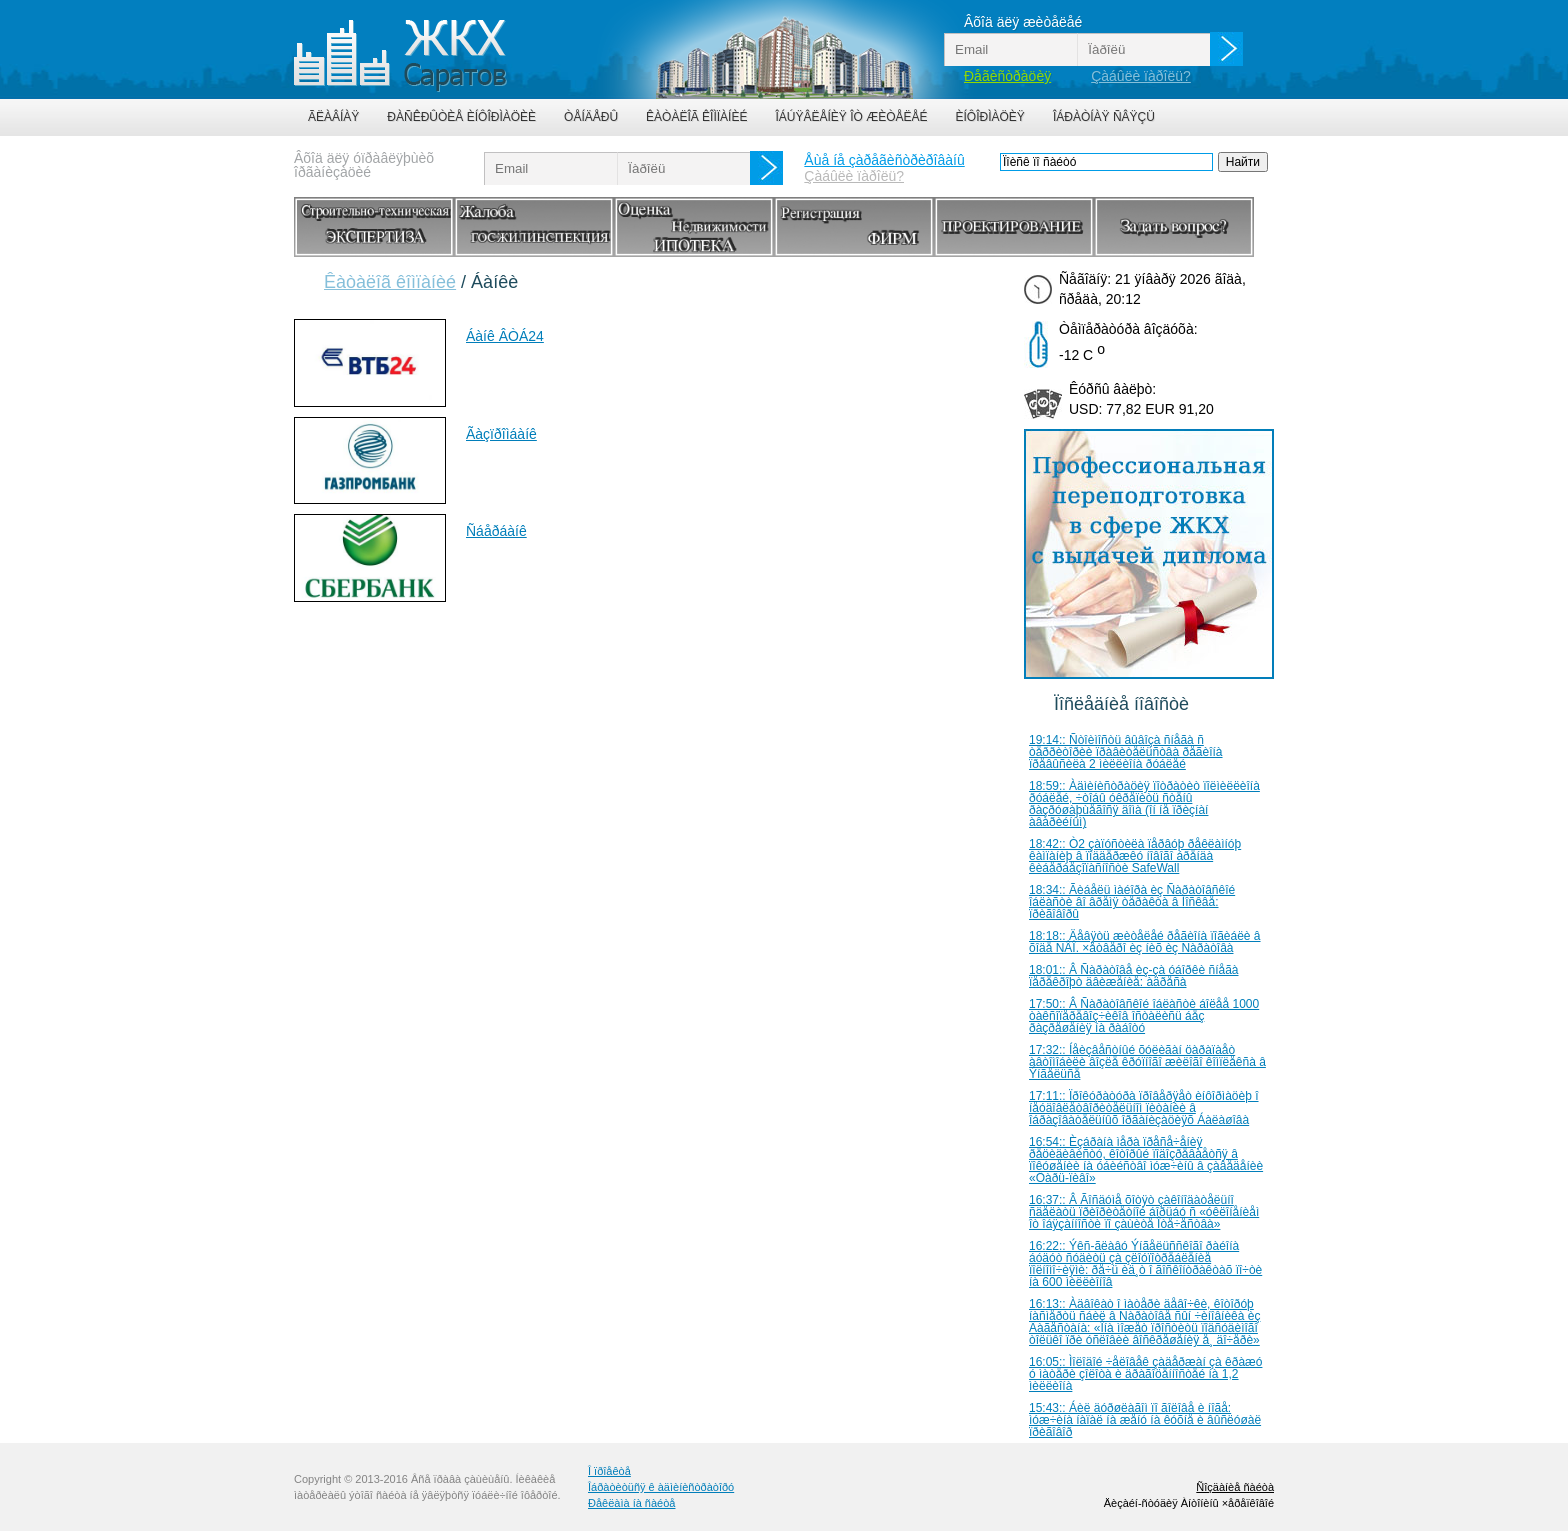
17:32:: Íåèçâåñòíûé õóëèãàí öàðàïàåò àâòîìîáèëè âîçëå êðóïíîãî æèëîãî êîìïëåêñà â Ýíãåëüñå (1147, 1062)
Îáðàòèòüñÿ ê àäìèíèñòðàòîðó (661, 1487)
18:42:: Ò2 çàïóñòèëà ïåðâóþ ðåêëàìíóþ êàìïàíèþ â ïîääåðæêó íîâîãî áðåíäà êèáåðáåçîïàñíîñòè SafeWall (1135, 856)
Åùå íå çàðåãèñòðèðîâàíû (884, 160)
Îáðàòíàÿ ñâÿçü (1104, 117)
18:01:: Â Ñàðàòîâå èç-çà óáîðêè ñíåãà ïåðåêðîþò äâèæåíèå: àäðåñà (1134, 976)
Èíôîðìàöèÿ (990, 117)
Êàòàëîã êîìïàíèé (696, 117)
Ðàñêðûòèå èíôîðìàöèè (461, 117)
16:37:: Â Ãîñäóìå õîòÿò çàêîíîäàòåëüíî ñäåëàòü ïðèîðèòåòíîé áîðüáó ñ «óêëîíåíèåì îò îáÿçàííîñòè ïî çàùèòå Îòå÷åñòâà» (1144, 1212)
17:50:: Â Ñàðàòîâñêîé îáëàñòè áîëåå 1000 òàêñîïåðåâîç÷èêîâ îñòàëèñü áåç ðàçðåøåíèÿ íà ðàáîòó (1144, 1016)
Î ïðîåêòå (609, 1471)
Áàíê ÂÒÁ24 (505, 336)
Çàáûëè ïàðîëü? (1141, 76)
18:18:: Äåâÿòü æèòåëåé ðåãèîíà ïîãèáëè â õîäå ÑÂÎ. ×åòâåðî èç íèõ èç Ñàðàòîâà (1145, 942)
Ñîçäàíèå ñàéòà (1235, 1487)
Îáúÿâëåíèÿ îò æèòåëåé (851, 117)
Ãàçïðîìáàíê (501, 434)
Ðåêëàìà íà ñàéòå (631, 1503)
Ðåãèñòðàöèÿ (1007, 76)
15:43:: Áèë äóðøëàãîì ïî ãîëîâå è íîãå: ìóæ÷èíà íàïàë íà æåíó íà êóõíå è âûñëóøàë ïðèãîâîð (1145, 1420)
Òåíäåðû (591, 117)
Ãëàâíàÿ (333, 117)
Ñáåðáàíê (496, 531)
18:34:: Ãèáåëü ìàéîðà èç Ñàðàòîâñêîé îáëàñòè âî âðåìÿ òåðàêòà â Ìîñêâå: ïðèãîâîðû (1132, 902)
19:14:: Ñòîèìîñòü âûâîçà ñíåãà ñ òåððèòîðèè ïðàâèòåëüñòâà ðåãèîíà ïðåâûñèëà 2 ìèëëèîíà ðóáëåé (1126, 752)
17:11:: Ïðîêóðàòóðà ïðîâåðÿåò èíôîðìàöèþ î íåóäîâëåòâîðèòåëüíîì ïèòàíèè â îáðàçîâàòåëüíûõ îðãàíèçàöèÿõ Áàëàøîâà (1144, 1108)
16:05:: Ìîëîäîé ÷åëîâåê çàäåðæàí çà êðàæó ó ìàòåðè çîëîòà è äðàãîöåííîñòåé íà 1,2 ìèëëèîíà (1145, 1374)
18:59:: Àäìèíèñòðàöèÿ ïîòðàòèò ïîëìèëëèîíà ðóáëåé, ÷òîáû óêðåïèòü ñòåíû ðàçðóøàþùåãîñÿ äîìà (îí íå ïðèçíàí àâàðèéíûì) (1144, 804)
